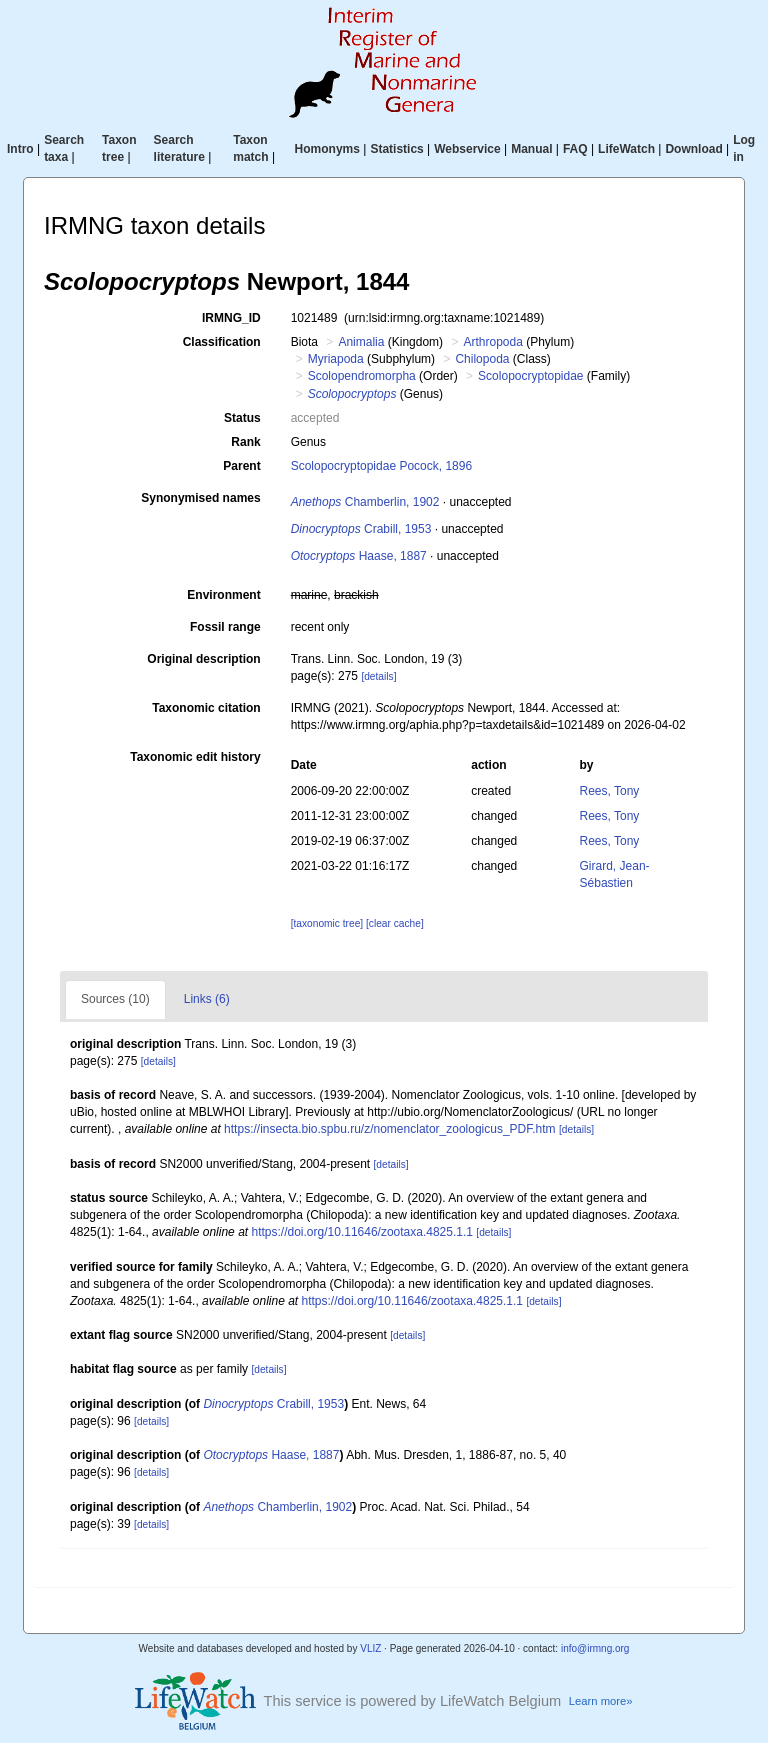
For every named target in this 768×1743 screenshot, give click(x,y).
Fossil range (225, 627)
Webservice (467, 149)
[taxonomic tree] (327, 923)
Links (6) (207, 999)
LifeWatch (626, 149)
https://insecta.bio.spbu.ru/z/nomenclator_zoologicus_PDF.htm (390, 1129)
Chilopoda (482, 359)
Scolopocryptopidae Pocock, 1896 (381, 466)
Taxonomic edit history (195, 757)
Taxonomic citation (206, 708)
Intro (20, 149)
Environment (223, 595)
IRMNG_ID (231, 318)
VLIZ (370, 1648)
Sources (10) (115, 999)
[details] (378, 676)
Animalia (361, 342)
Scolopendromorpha (362, 376)
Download (693, 149)
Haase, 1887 (359, 556)
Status (242, 418)
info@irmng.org (595, 1648)
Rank (245, 442)
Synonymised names (200, 498)
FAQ (575, 149)
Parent (241, 466)
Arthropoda (492, 342)
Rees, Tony (610, 791)
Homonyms (327, 149)
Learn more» (601, 1701)
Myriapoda (336, 359)
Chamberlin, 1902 (365, 502)
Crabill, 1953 (361, 529)
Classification (222, 342)
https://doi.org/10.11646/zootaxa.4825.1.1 (362, 1232)
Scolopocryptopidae (530, 376)
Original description (203, 659)
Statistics (396, 149)
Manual (531, 149)
